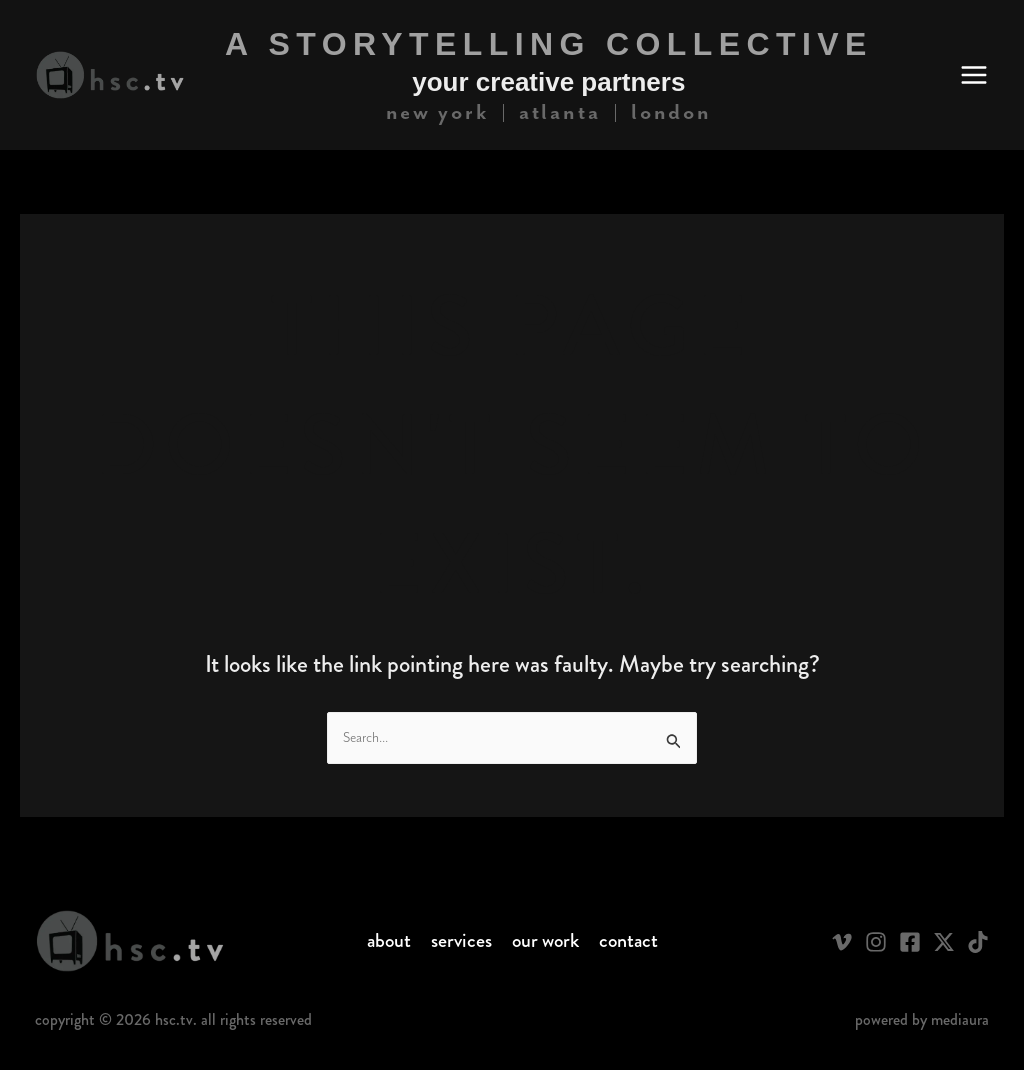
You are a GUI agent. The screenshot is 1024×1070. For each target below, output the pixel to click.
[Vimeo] (842, 942)
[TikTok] (978, 942)
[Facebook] (910, 942)
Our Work (545, 941)
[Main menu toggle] (974, 75)
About (389, 941)
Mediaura (960, 1019)
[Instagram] (876, 942)
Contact (628, 941)
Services (461, 941)
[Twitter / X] (944, 942)
